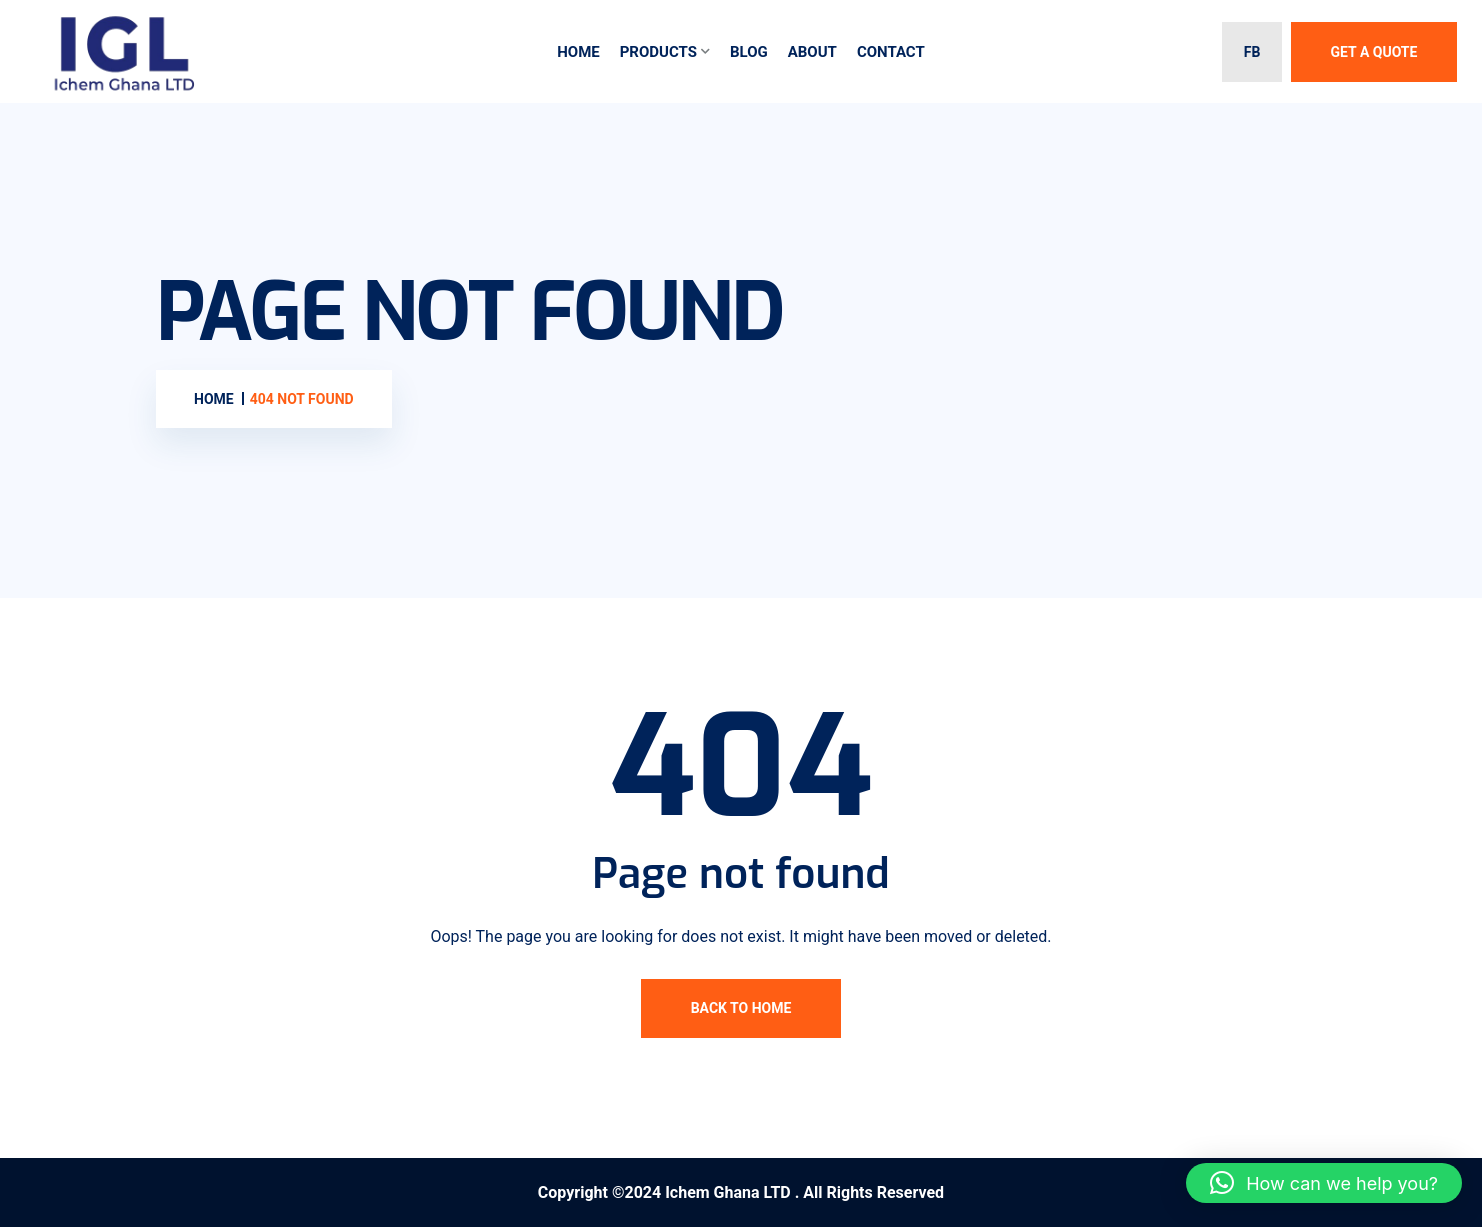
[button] (1324, 1183)
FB (1252, 52)
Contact (891, 52)
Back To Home (741, 1008)
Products (658, 52)
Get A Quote (1374, 52)
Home (578, 52)
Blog (749, 52)
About (812, 52)
